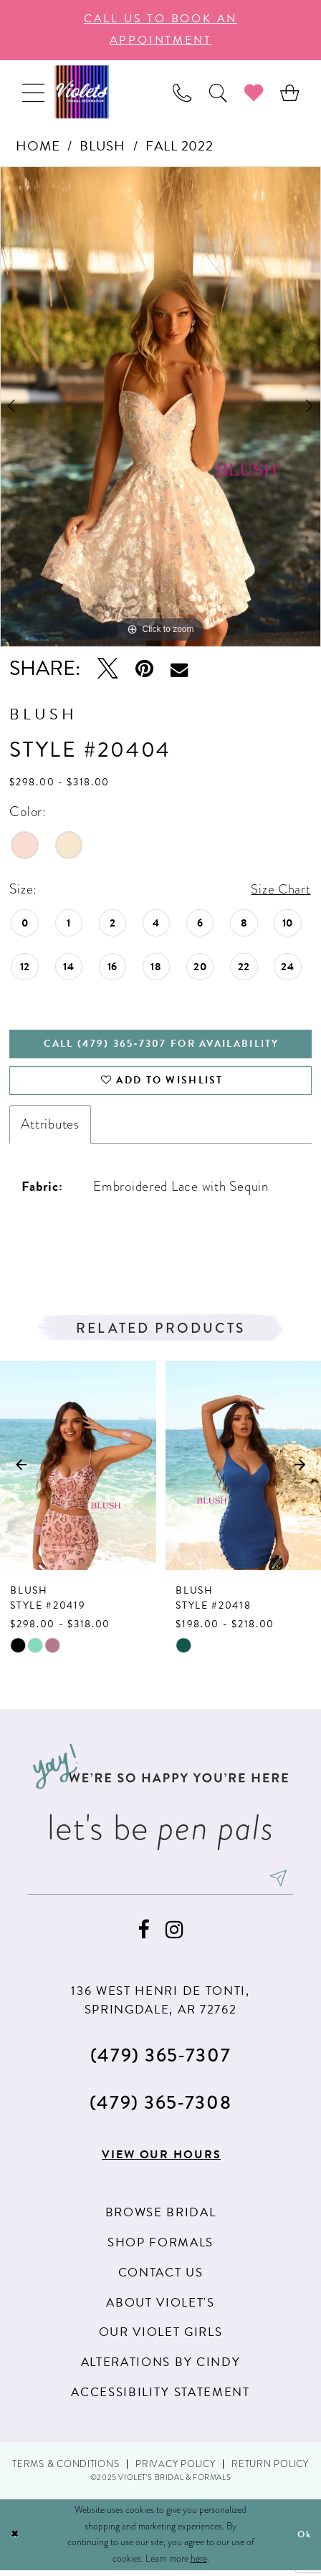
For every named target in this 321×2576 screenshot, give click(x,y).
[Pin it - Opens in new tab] (144, 669)
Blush (102, 145)
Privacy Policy (175, 2469)
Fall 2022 (179, 145)
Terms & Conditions (65, 2469)
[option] (160, 406)
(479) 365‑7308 (160, 2107)
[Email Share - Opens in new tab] (179, 669)
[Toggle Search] (218, 92)
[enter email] (160, 1882)
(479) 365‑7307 (160, 2059)
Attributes (50, 1127)
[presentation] (78, 1468)
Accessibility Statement (160, 2397)
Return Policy (269, 2469)
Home (37, 145)
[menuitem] (33, 92)
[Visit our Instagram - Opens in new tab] (174, 1935)
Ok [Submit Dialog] (304, 2540)
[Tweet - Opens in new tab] (107, 669)
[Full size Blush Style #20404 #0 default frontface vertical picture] (160, 406)
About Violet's (160, 2308)
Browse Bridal (160, 2218)
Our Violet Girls (161, 2338)
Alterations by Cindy (160, 2368)
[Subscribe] (283, 1882)
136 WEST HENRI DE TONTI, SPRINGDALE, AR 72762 (160, 2005)
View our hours (161, 2160)
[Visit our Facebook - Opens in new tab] (143, 1935)
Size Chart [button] (280, 889)
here (199, 2563)
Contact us (160, 2278)
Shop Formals (160, 2247)
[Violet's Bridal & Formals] (82, 92)
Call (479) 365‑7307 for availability (161, 1045)
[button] (33, 92)
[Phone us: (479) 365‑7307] (182, 92)
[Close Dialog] (15, 2540)
